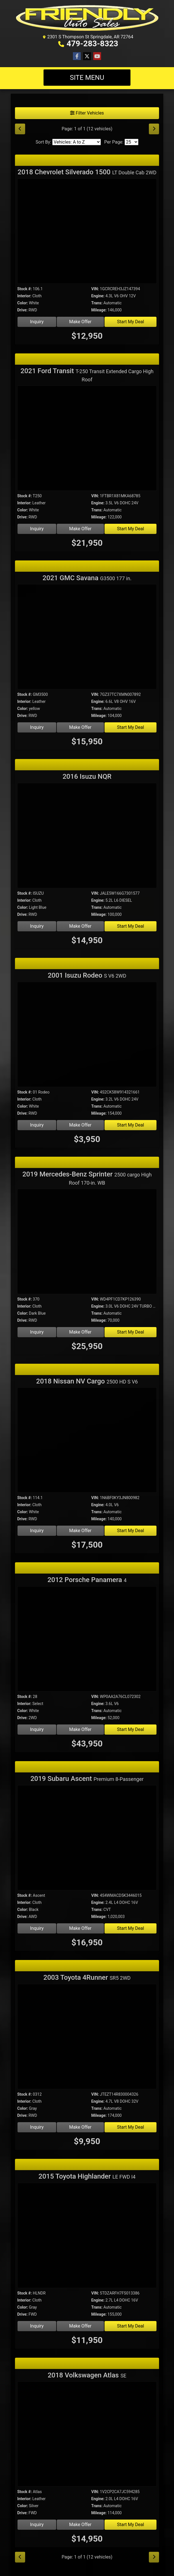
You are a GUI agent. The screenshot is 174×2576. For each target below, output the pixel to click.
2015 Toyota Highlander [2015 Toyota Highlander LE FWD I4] (86, 2176)
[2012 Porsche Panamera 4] (87, 1639)
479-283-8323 (92, 43)
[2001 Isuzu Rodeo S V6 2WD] (87, 1035)
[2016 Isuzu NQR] (87, 836)
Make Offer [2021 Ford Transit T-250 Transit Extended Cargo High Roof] (80, 528)
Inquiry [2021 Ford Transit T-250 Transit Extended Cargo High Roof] (37, 528)
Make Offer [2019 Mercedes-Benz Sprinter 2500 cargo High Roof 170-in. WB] (80, 1332)
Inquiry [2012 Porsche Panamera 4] (37, 1729)
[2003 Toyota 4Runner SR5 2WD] (87, 2037)
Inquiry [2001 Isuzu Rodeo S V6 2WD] (37, 1125)
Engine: (98, 296)
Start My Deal (130, 321)
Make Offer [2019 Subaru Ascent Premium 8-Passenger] (80, 1928)
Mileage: (98, 310)
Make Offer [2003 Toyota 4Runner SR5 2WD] (80, 2127)
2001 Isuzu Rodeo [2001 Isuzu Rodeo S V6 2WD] (87, 975)
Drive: (22, 310)
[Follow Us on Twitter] (87, 56)
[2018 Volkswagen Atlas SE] (87, 2435)
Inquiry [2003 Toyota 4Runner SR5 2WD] (37, 2127)
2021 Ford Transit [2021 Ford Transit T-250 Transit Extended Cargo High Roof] (87, 374)
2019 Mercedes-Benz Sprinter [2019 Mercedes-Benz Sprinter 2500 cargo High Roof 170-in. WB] (87, 1178)
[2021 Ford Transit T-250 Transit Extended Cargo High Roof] (87, 438)
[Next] (154, 129)
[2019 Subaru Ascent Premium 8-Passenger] (87, 1838)
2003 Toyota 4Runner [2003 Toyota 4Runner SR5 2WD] (87, 1977)
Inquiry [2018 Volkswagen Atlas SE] (37, 2524)
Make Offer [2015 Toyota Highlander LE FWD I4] (80, 2326)
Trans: (97, 303)
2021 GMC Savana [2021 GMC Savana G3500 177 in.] (87, 578)
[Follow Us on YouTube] (97, 56)
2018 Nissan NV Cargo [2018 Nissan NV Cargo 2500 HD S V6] (87, 1381)
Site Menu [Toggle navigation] (87, 78)
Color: (22, 303)
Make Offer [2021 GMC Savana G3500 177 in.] (80, 727)
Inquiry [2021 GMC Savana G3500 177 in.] (37, 727)
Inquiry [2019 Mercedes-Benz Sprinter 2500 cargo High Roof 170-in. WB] (37, 1332)
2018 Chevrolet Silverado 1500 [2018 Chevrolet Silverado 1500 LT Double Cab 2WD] (87, 172)
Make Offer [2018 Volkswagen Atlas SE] (80, 2524)
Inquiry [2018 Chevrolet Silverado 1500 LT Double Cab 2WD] (37, 321)
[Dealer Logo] (87, 18)
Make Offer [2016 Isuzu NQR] (80, 926)
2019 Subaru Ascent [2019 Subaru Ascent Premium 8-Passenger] (87, 1779)
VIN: (95, 289)
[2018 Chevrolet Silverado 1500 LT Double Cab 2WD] (87, 232)
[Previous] (20, 129)
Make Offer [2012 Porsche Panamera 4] (80, 1729)
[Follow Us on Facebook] (77, 56)
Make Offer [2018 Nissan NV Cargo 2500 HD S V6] (80, 1530)
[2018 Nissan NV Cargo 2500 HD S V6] (87, 1441)
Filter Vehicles (87, 113)
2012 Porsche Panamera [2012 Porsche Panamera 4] (87, 1580)
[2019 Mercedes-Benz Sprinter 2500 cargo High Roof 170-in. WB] (87, 1242)
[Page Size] (131, 142)
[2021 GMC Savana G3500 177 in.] (87, 637)
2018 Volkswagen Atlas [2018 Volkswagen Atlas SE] (87, 2375)
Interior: (24, 296)
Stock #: (24, 289)
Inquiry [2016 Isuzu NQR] (37, 926)
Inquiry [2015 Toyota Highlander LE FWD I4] (37, 2326)
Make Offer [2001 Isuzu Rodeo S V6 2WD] (80, 1125)
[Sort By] (76, 142)
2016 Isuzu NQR (86, 776)
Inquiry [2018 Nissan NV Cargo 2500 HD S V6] (37, 1530)
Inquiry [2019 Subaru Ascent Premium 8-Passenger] (37, 1928)
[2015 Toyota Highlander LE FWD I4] (87, 2236)
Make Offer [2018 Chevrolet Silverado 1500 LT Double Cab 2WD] (80, 321)
